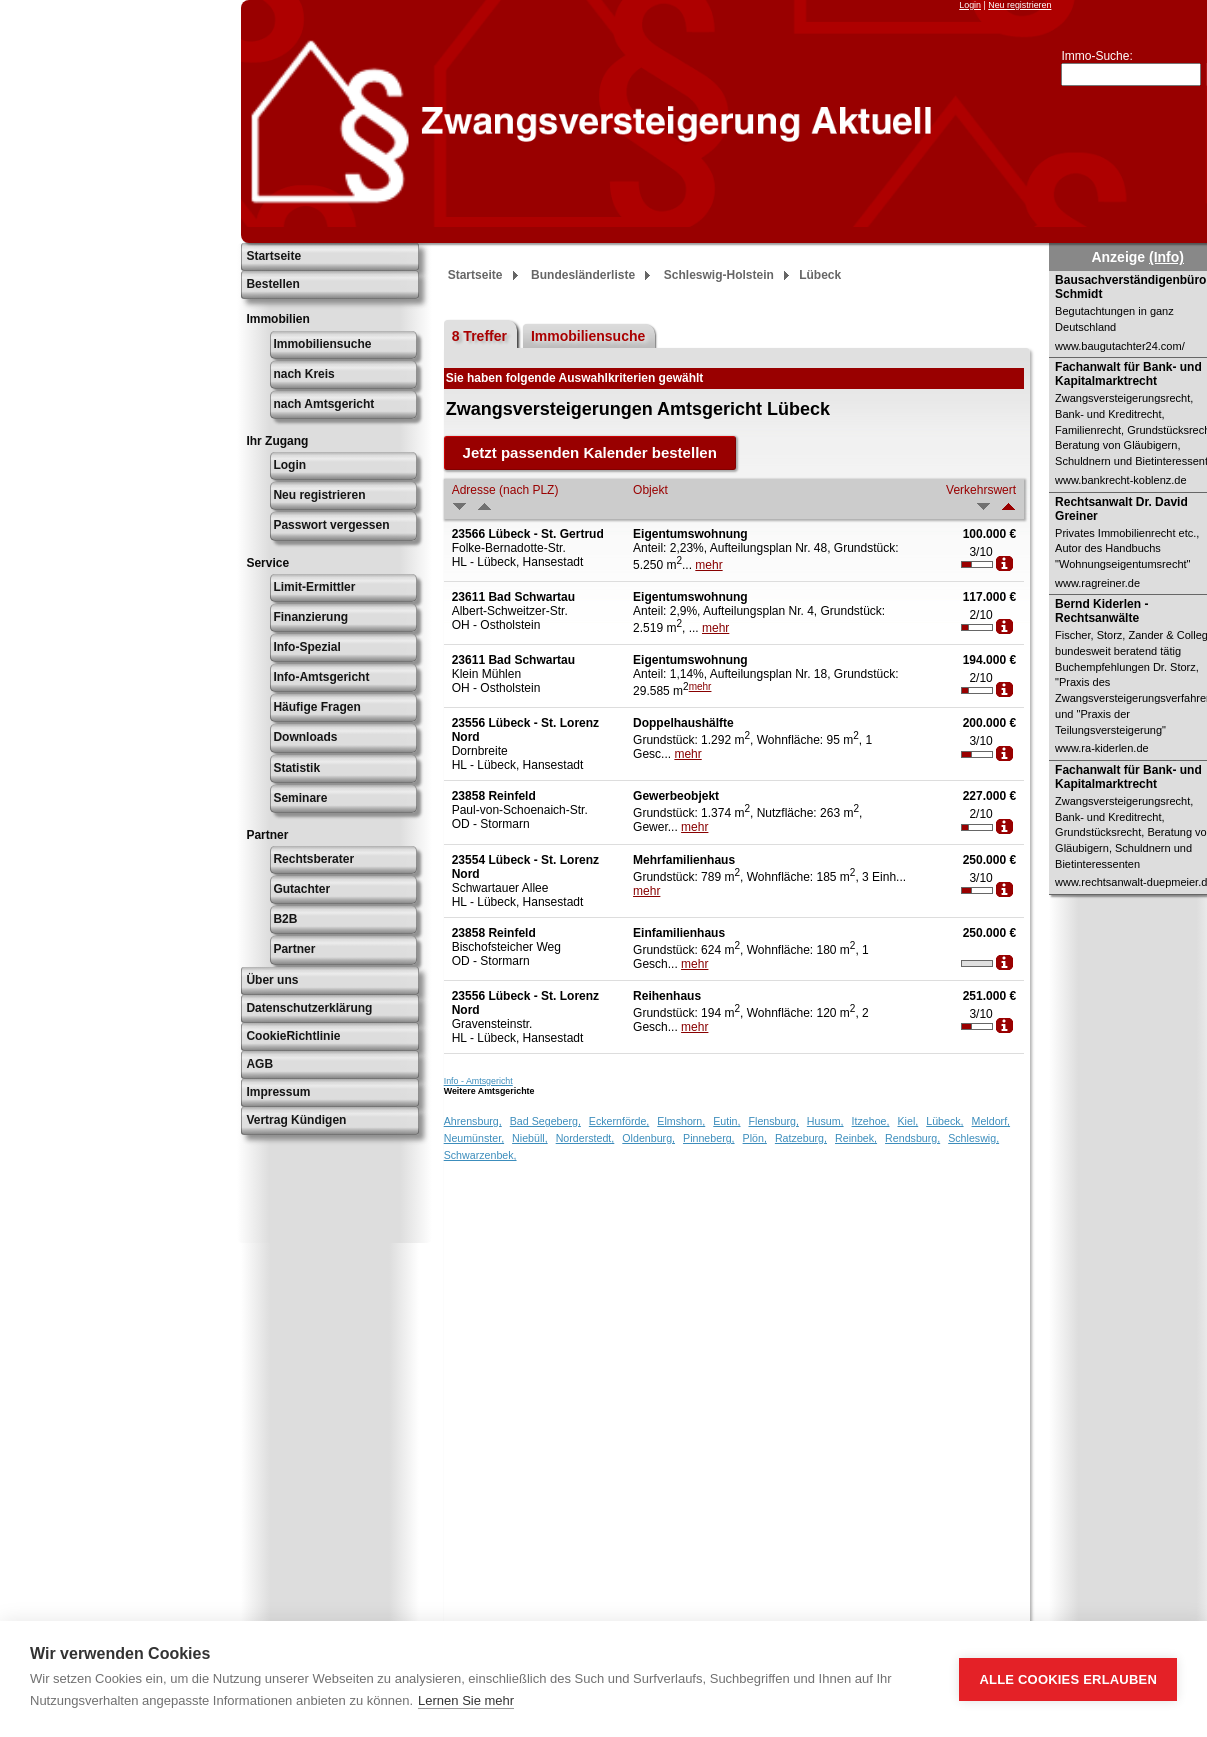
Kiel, (908, 1121)
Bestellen (272, 284)
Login (970, 5)
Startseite (273, 256)
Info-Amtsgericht (321, 677)
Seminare (300, 798)
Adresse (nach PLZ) (505, 490)
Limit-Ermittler (314, 587)
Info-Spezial (306, 647)
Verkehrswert (981, 490)
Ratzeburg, (801, 1138)
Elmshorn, (681, 1121)
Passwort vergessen (331, 525)
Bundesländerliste (583, 275)
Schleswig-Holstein (719, 275)
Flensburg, (774, 1121)
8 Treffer (479, 336)
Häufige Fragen (316, 707)
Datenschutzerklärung (309, 1008)
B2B (285, 919)
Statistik (296, 768)
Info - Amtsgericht (478, 1081)
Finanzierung (310, 617)
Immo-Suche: (1096, 56)
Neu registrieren (1019, 5)
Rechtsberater (313, 859)
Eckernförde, (619, 1121)
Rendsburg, (912, 1138)
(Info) (1166, 257)
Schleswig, (973, 1138)
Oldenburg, (648, 1138)
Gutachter (301, 889)
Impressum (278, 1092)
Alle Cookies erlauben (1068, 1679)
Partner (294, 949)
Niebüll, (530, 1138)
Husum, (825, 1121)
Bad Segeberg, (545, 1121)
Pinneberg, (709, 1138)
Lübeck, (944, 1121)
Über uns (272, 980)
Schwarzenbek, (480, 1155)
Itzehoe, (871, 1121)
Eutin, (726, 1121)
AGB (259, 1064)
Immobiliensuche (322, 344)
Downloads (305, 737)
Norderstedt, (585, 1138)
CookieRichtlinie (293, 1036)
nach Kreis (303, 374)
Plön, (755, 1138)
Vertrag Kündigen (296, 1120)
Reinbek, (856, 1138)
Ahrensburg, (473, 1121)
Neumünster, (474, 1138)
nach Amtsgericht (323, 404)
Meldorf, (991, 1121)
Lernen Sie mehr (466, 1700)
